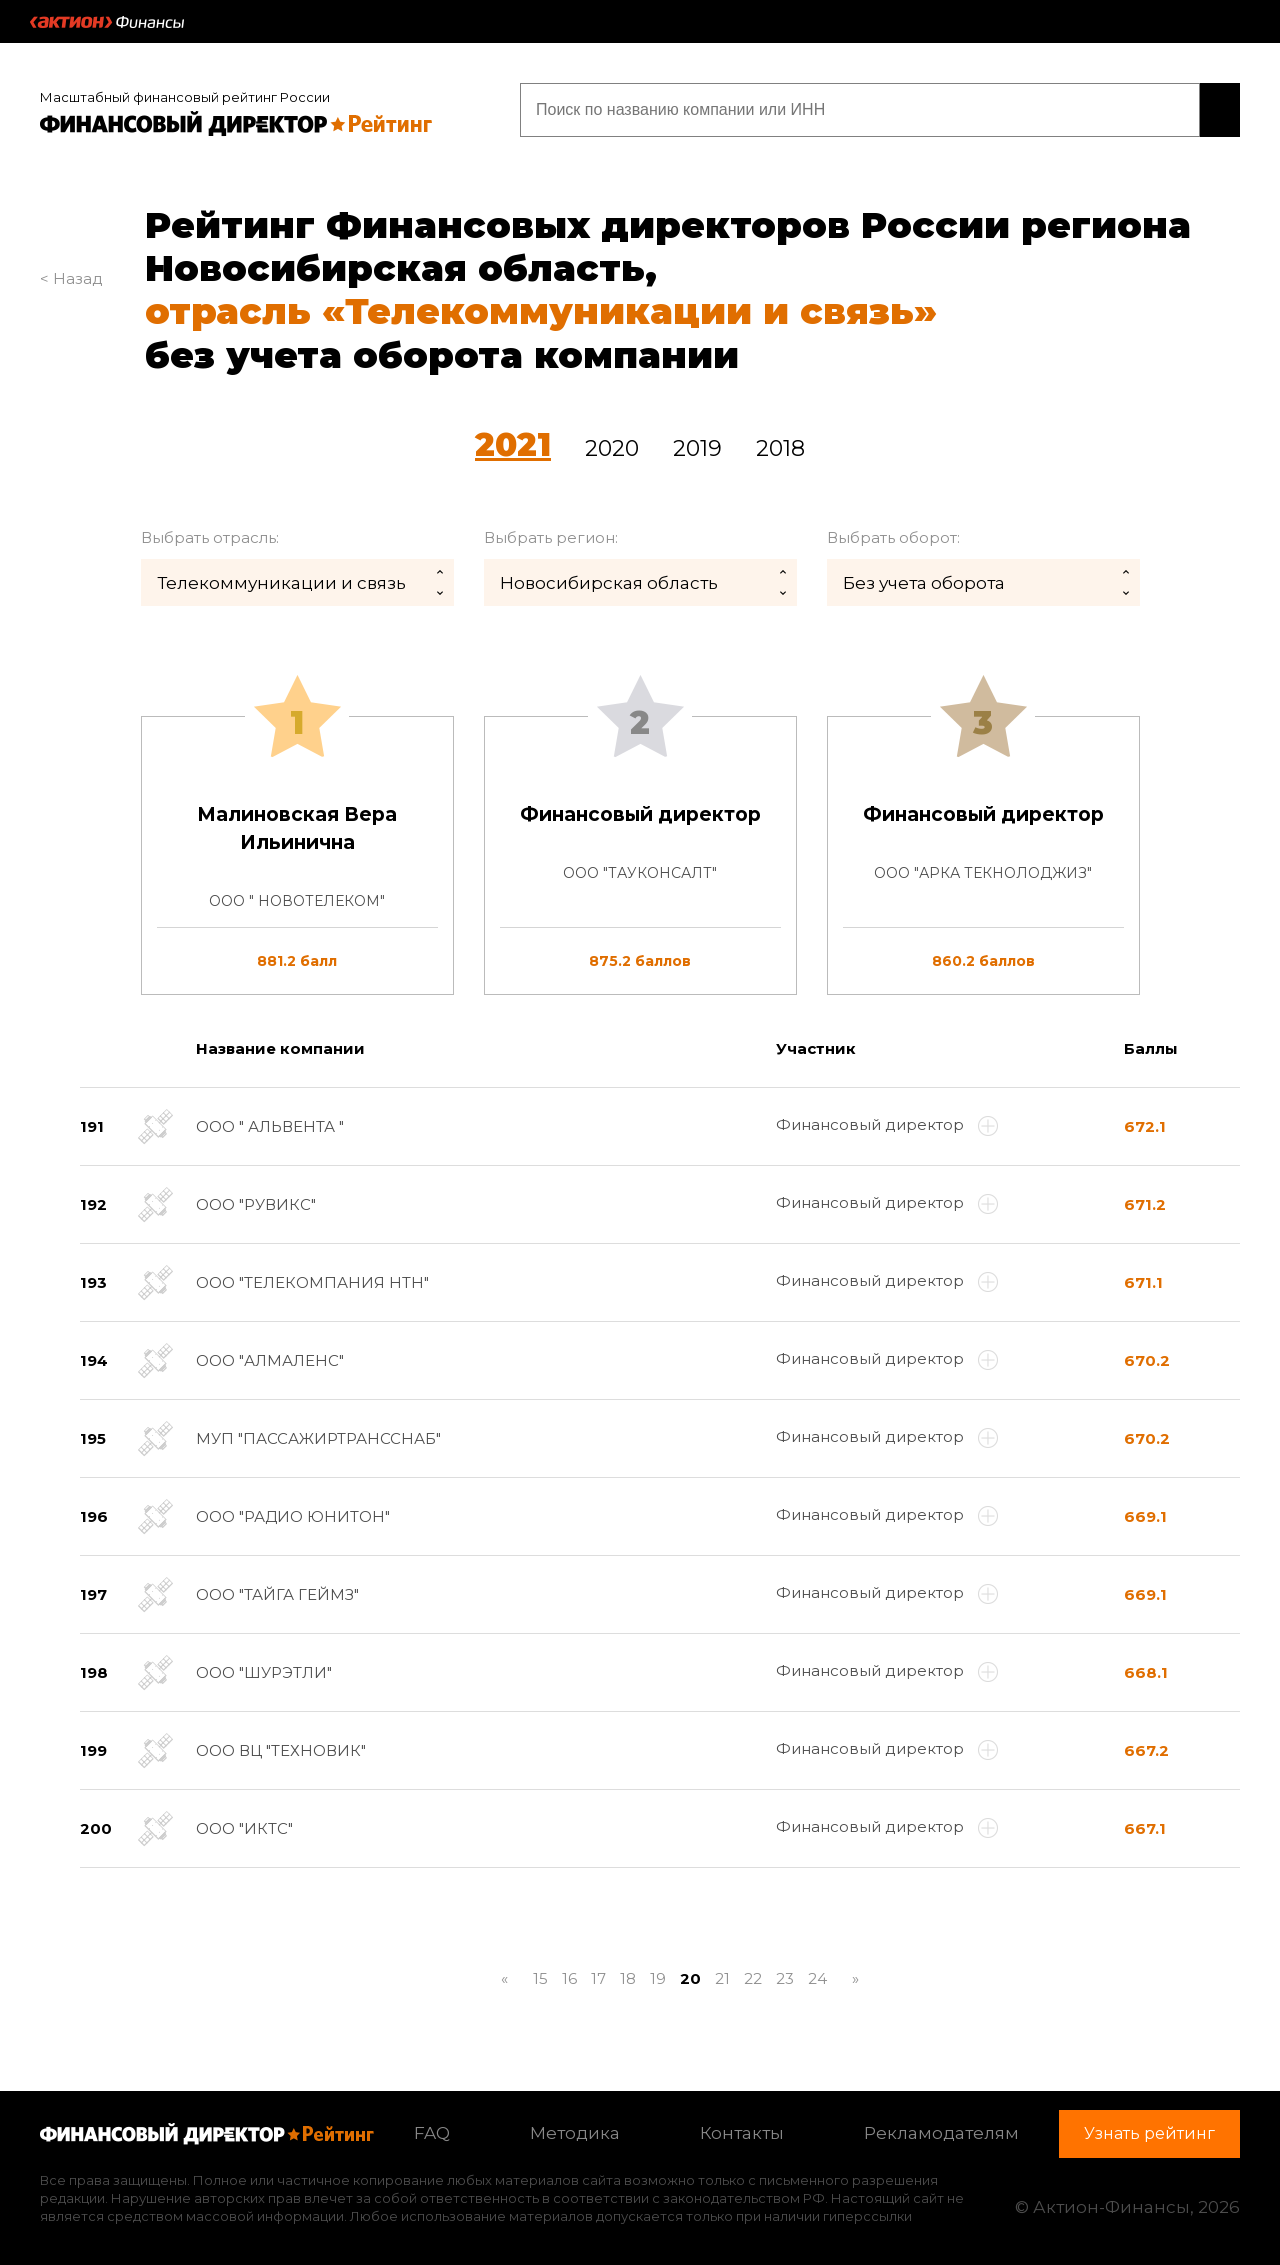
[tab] (640, 851)
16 (569, 1974)
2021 (513, 439)
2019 (697, 443)
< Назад (71, 273)
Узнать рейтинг (1112, 107)
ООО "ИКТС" (244, 1823)
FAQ (432, 2129)
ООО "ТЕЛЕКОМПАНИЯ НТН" (312, 1277)
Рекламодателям (941, 2129)
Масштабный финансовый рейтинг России (185, 92)
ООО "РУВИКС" (256, 1199)
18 (628, 1974)
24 (817, 1974)
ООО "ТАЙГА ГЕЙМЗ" (277, 1589)
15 (540, 1974)
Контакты (742, 2129)
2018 (780, 443)
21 (722, 1974)
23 (785, 1974)
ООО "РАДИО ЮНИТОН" (293, 1511)
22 (753, 1974)
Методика (575, 2129)
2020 (612, 443)
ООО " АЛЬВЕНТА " (270, 1121)
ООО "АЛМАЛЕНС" (270, 1355)
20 (690, 1974)
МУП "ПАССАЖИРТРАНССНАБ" (318, 1433)
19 (658, 1974)
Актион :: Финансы (107, 22)
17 (598, 1974)
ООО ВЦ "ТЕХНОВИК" (281, 1745)
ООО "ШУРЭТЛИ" (264, 1667)
